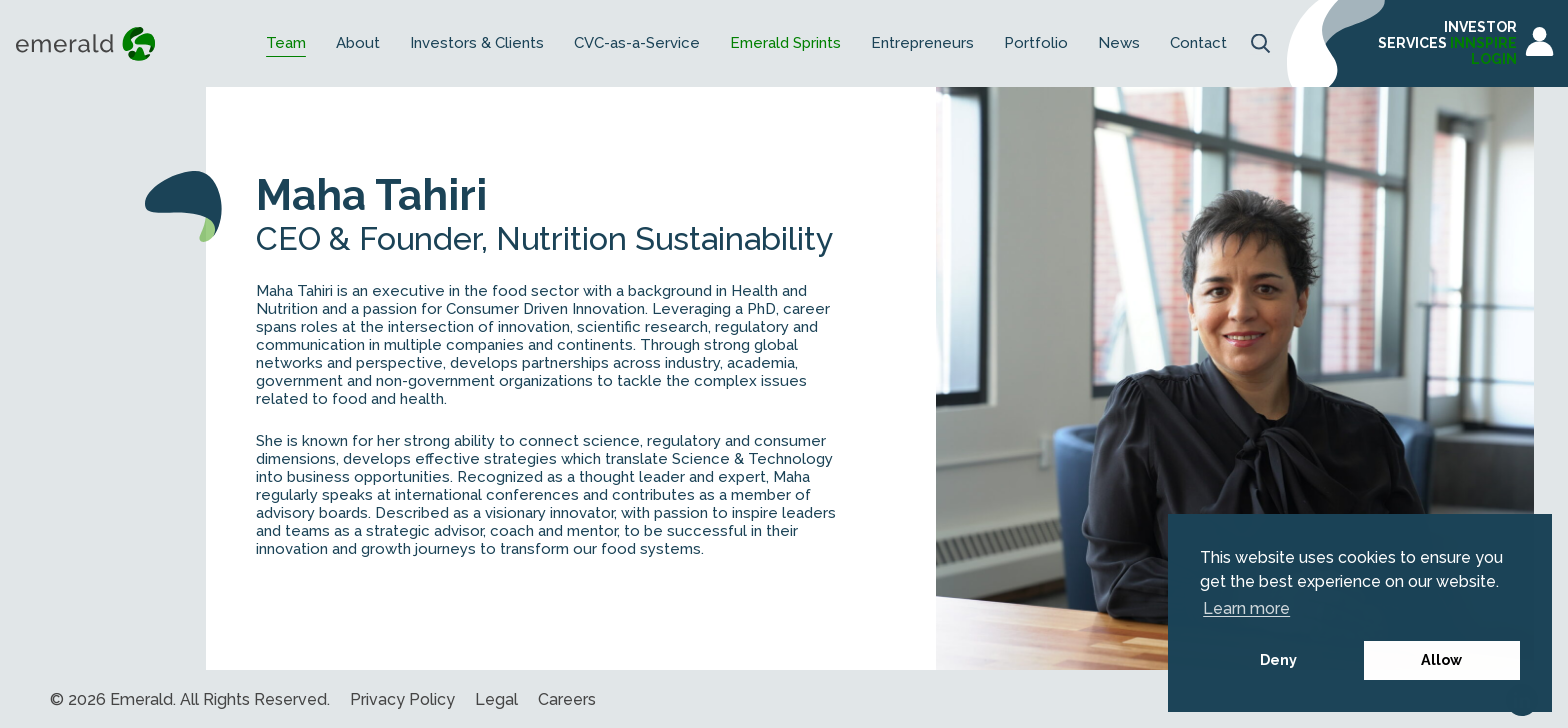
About (358, 43)
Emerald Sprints (785, 43)
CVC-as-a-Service (637, 43)
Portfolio (1036, 43)
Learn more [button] (1246, 608)
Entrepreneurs (922, 43)
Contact (1198, 43)
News (1119, 43)
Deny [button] (1278, 659)
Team (286, 43)
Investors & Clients (477, 43)
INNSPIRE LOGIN (1483, 51)
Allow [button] (1441, 659)
